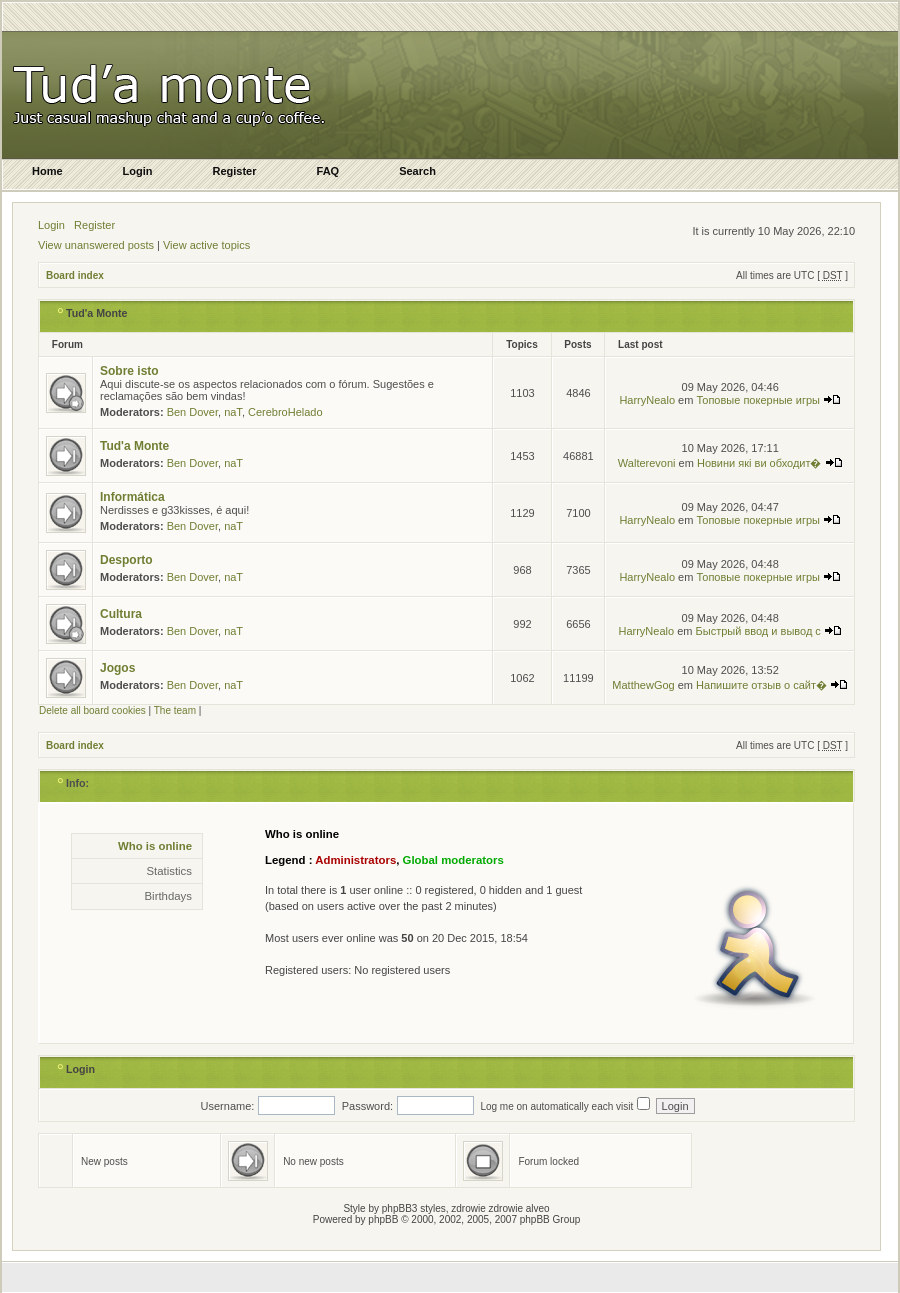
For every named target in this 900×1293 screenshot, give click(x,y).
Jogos (117, 668)
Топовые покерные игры (768, 400)
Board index (75, 275)
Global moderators (453, 860)
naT (233, 412)
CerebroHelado (285, 412)
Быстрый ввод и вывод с (769, 631)
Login (51, 225)
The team (175, 710)
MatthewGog (643, 685)
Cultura (121, 614)
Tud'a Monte (97, 313)
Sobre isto (129, 371)
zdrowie (506, 1208)
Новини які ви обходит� (770, 463)
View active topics (206, 245)
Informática (132, 497)
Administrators (355, 860)
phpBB (383, 1219)
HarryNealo (647, 400)
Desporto (126, 560)
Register (94, 225)
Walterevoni (647, 463)
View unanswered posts (96, 245)
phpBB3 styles (414, 1208)
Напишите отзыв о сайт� (772, 685)
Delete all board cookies (92, 710)
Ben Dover (192, 412)
